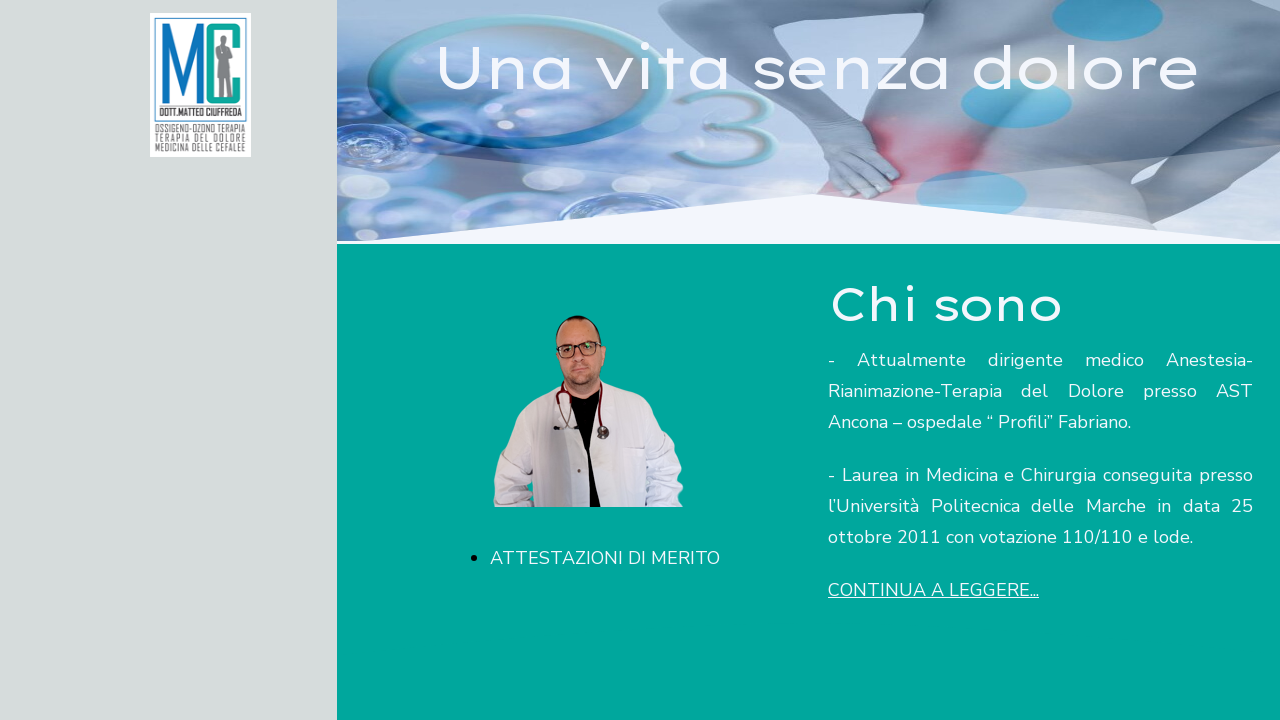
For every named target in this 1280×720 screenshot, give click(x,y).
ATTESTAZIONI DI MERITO (605, 558)
